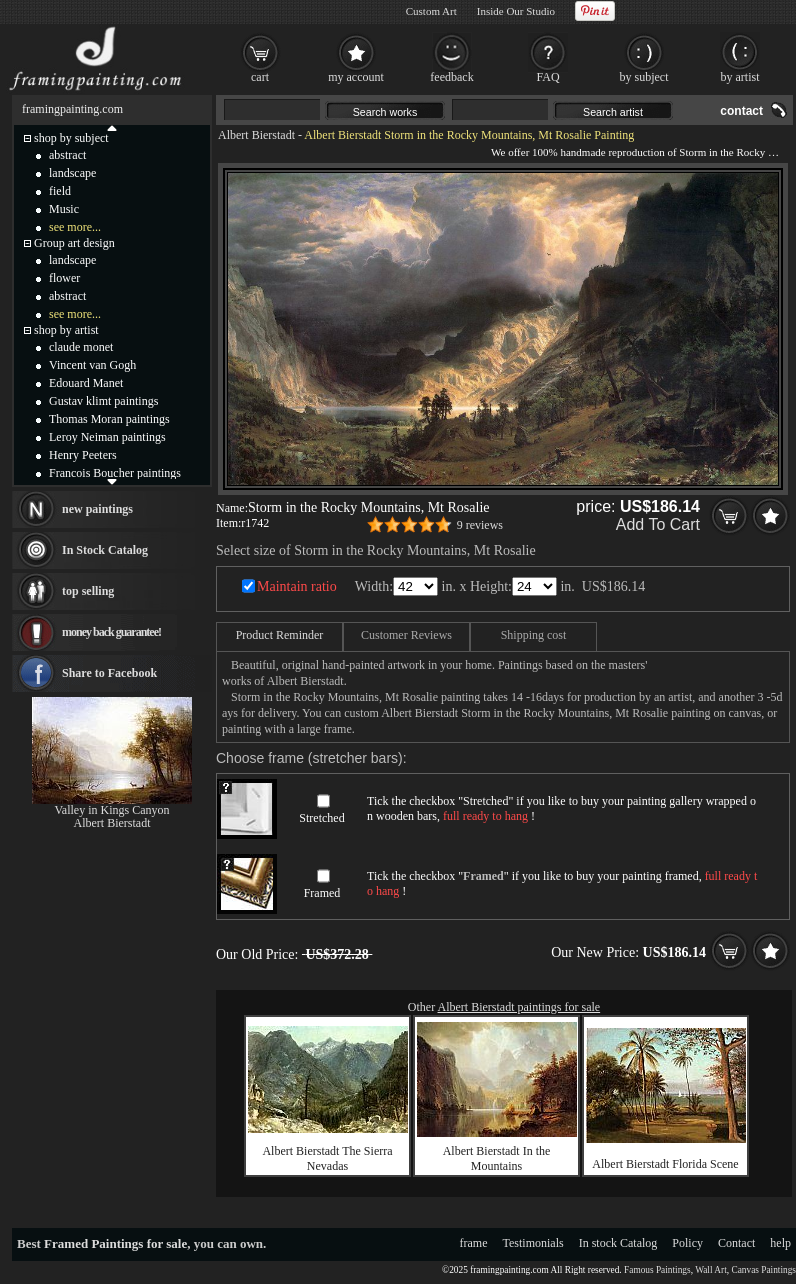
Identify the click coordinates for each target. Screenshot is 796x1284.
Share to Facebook (109, 673)
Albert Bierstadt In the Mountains (497, 1158)
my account (356, 77)
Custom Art (431, 11)
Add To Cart (658, 524)
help (780, 1243)
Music (64, 209)
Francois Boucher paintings (115, 473)
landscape (72, 173)
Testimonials (533, 1243)
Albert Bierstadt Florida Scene (665, 1164)
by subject (644, 77)
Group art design (74, 243)
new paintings (97, 509)
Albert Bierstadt (256, 135)
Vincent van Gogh (92, 365)
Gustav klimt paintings (103, 401)
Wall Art (711, 1270)
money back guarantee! (111, 632)
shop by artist (66, 330)
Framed (322, 893)
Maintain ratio (297, 586)
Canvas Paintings (763, 1270)
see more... (75, 227)
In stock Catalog (618, 1243)
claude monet (81, 347)
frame (474, 1243)
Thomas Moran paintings (109, 419)
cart (260, 77)
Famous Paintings (657, 1270)
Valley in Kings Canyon (112, 810)
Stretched (321, 818)
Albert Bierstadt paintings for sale (519, 1007)
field (60, 191)
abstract (67, 155)
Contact (736, 1243)
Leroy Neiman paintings (107, 437)
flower (64, 278)
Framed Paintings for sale (115, 1243)
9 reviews (480, 525)
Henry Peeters (83, 455)
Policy (687, 1243)
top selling (88, 591)
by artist (740, 77)
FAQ (547, 77)
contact (741, 111)
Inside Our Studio (516, 11)
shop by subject (71, 138)
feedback (451, 77)
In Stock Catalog (105, 550)
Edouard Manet (86, 383)
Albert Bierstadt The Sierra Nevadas (327, 1158)
